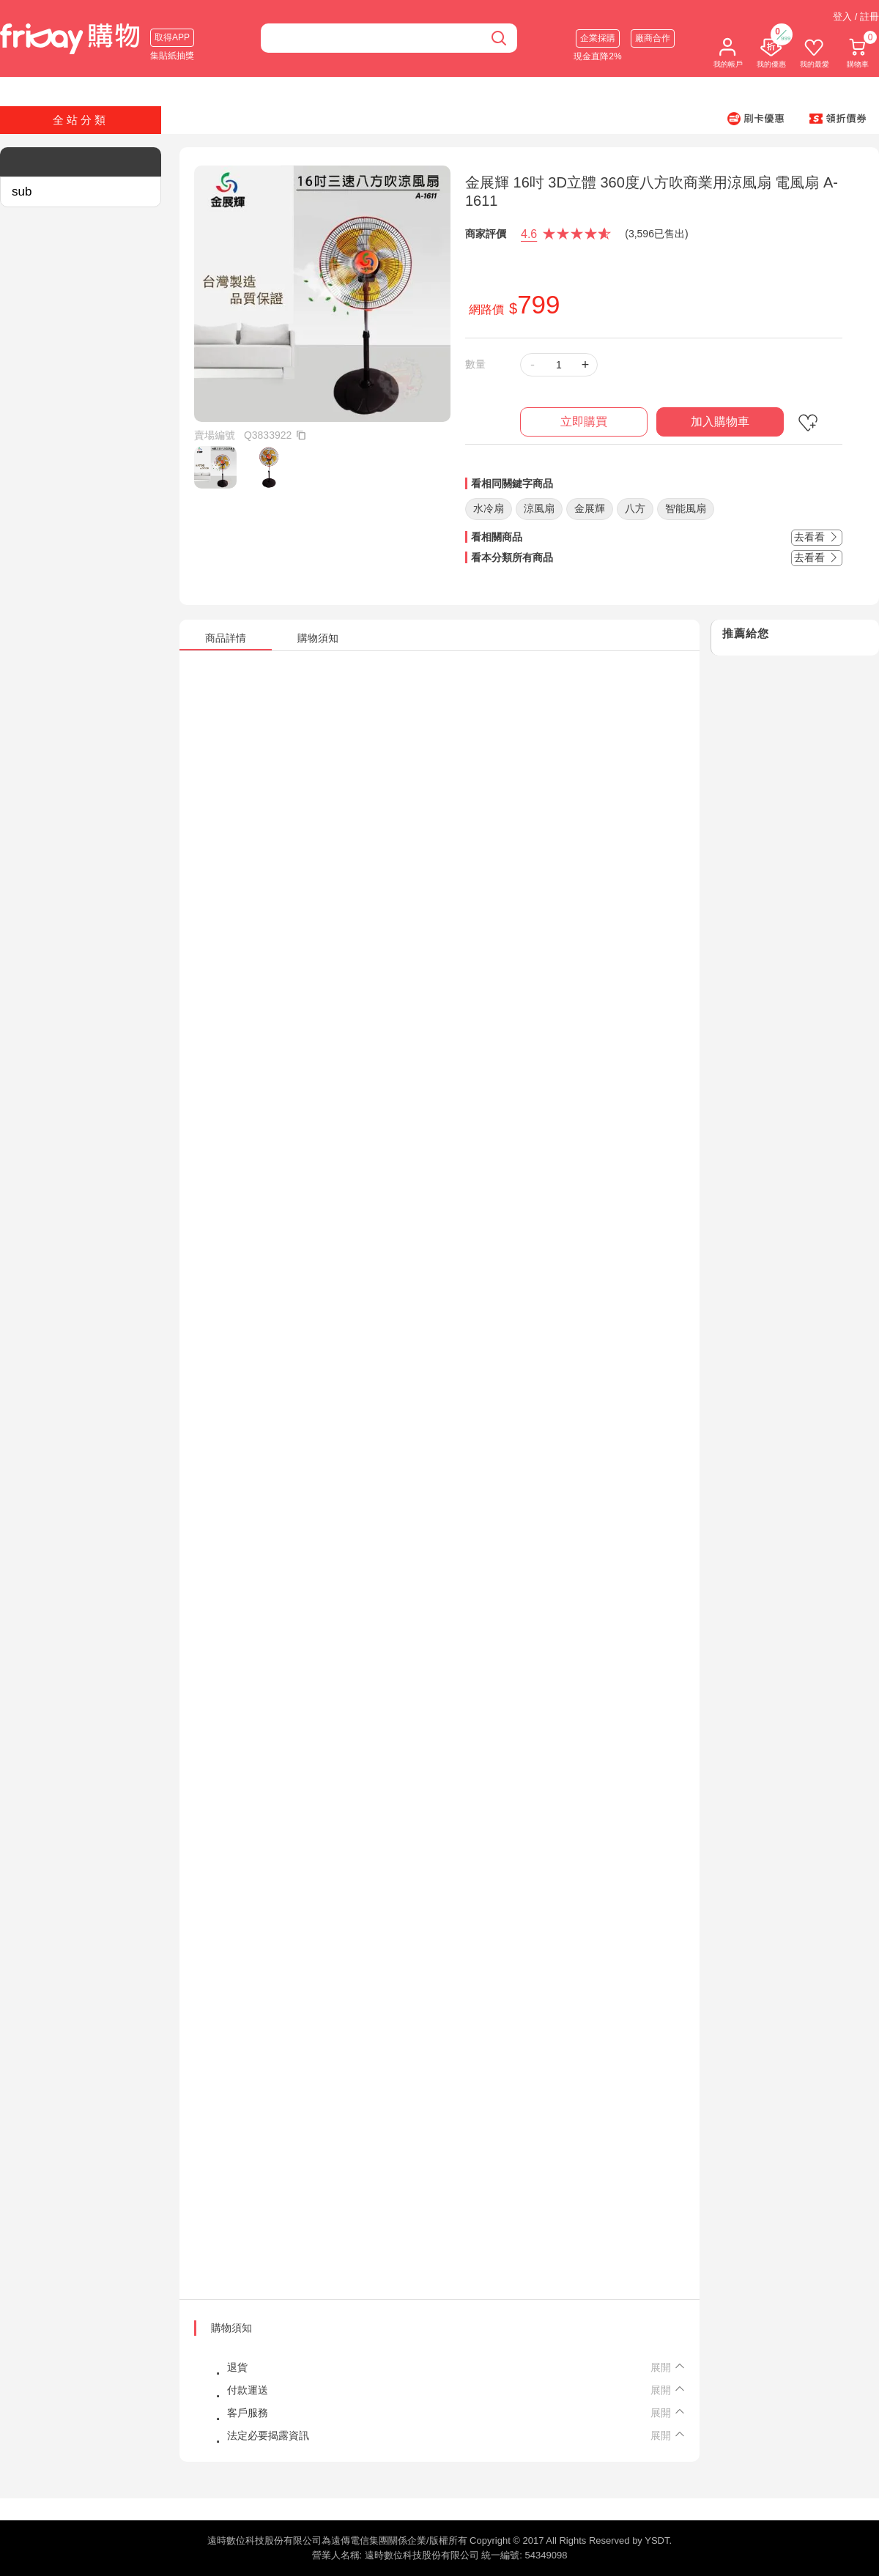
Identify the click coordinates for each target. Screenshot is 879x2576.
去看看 (816, 537)
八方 (635, 508)
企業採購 (597, 38)
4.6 (529, 234)
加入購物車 (720, 421)
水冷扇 (488, 508)
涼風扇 (539, 508)
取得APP (172, 37)
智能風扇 (685, 508)
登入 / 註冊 (856, 16)
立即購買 (583, 421)
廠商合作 (652, 38)
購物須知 (231, 2328)
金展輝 (589, 508)
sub (21, 191)
